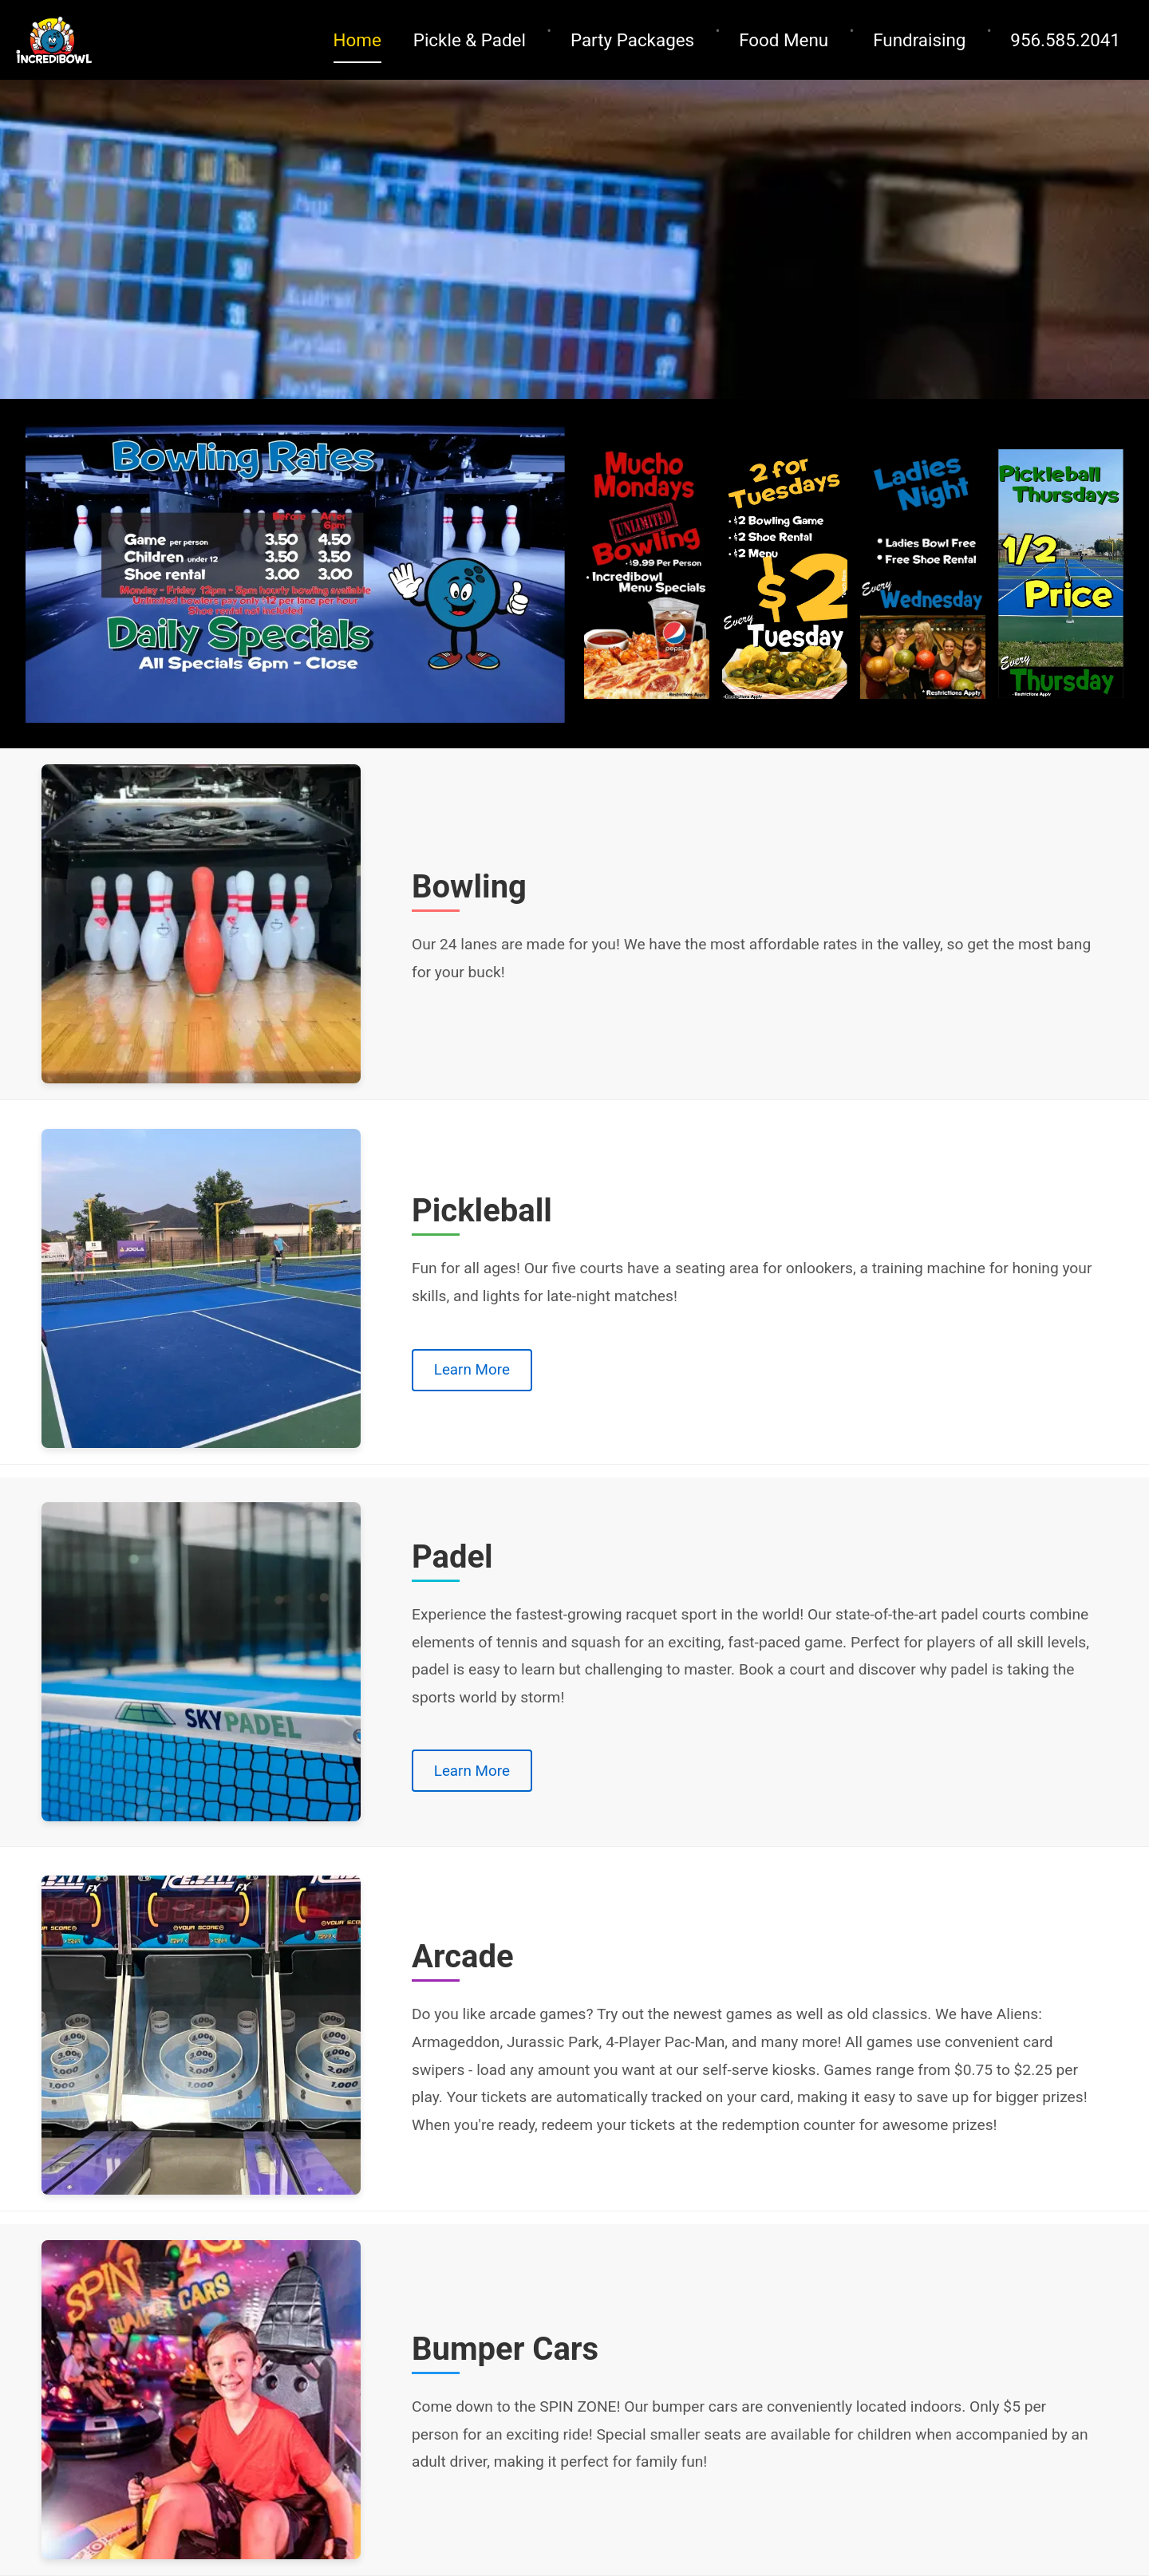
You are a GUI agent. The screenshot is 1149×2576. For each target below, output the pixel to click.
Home (357, 40)
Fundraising (919, 40)
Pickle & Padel (469, 40)
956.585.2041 (1065, 40)
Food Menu (783, 40)
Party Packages (632, 40)
